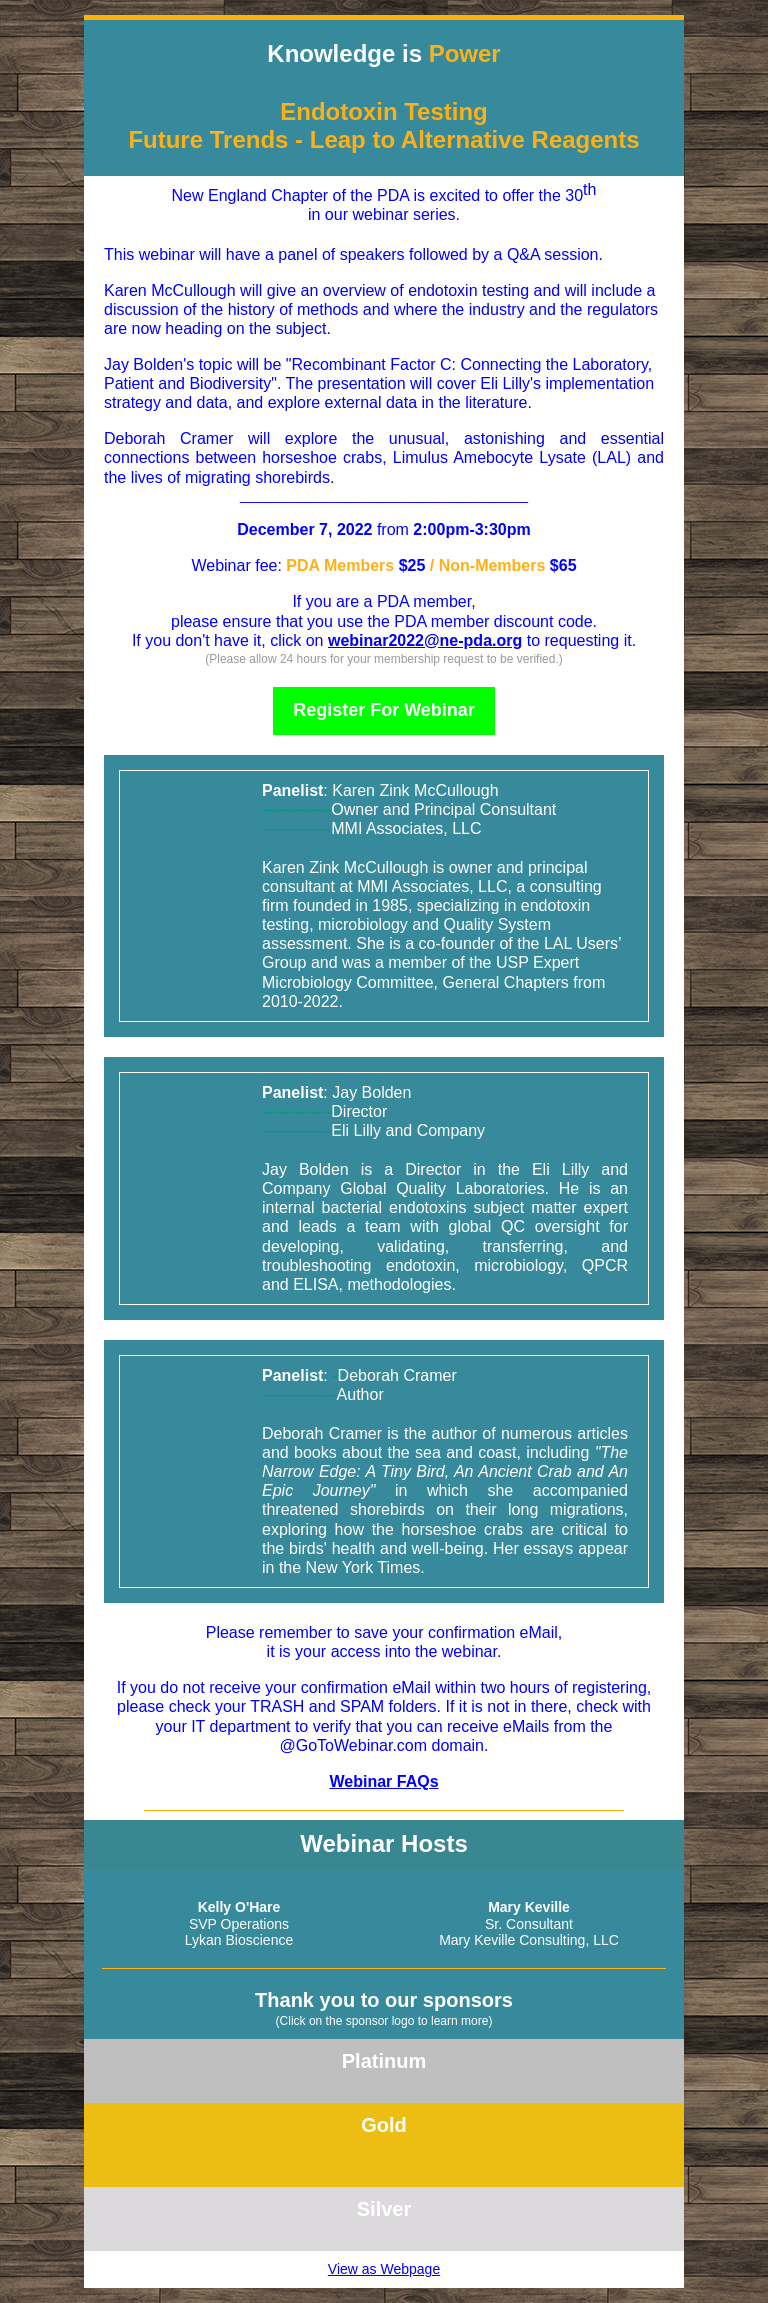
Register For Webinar (384, 710)
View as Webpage (384, 2269)
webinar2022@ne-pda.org (425, 640)
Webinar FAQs (383, 1781)
